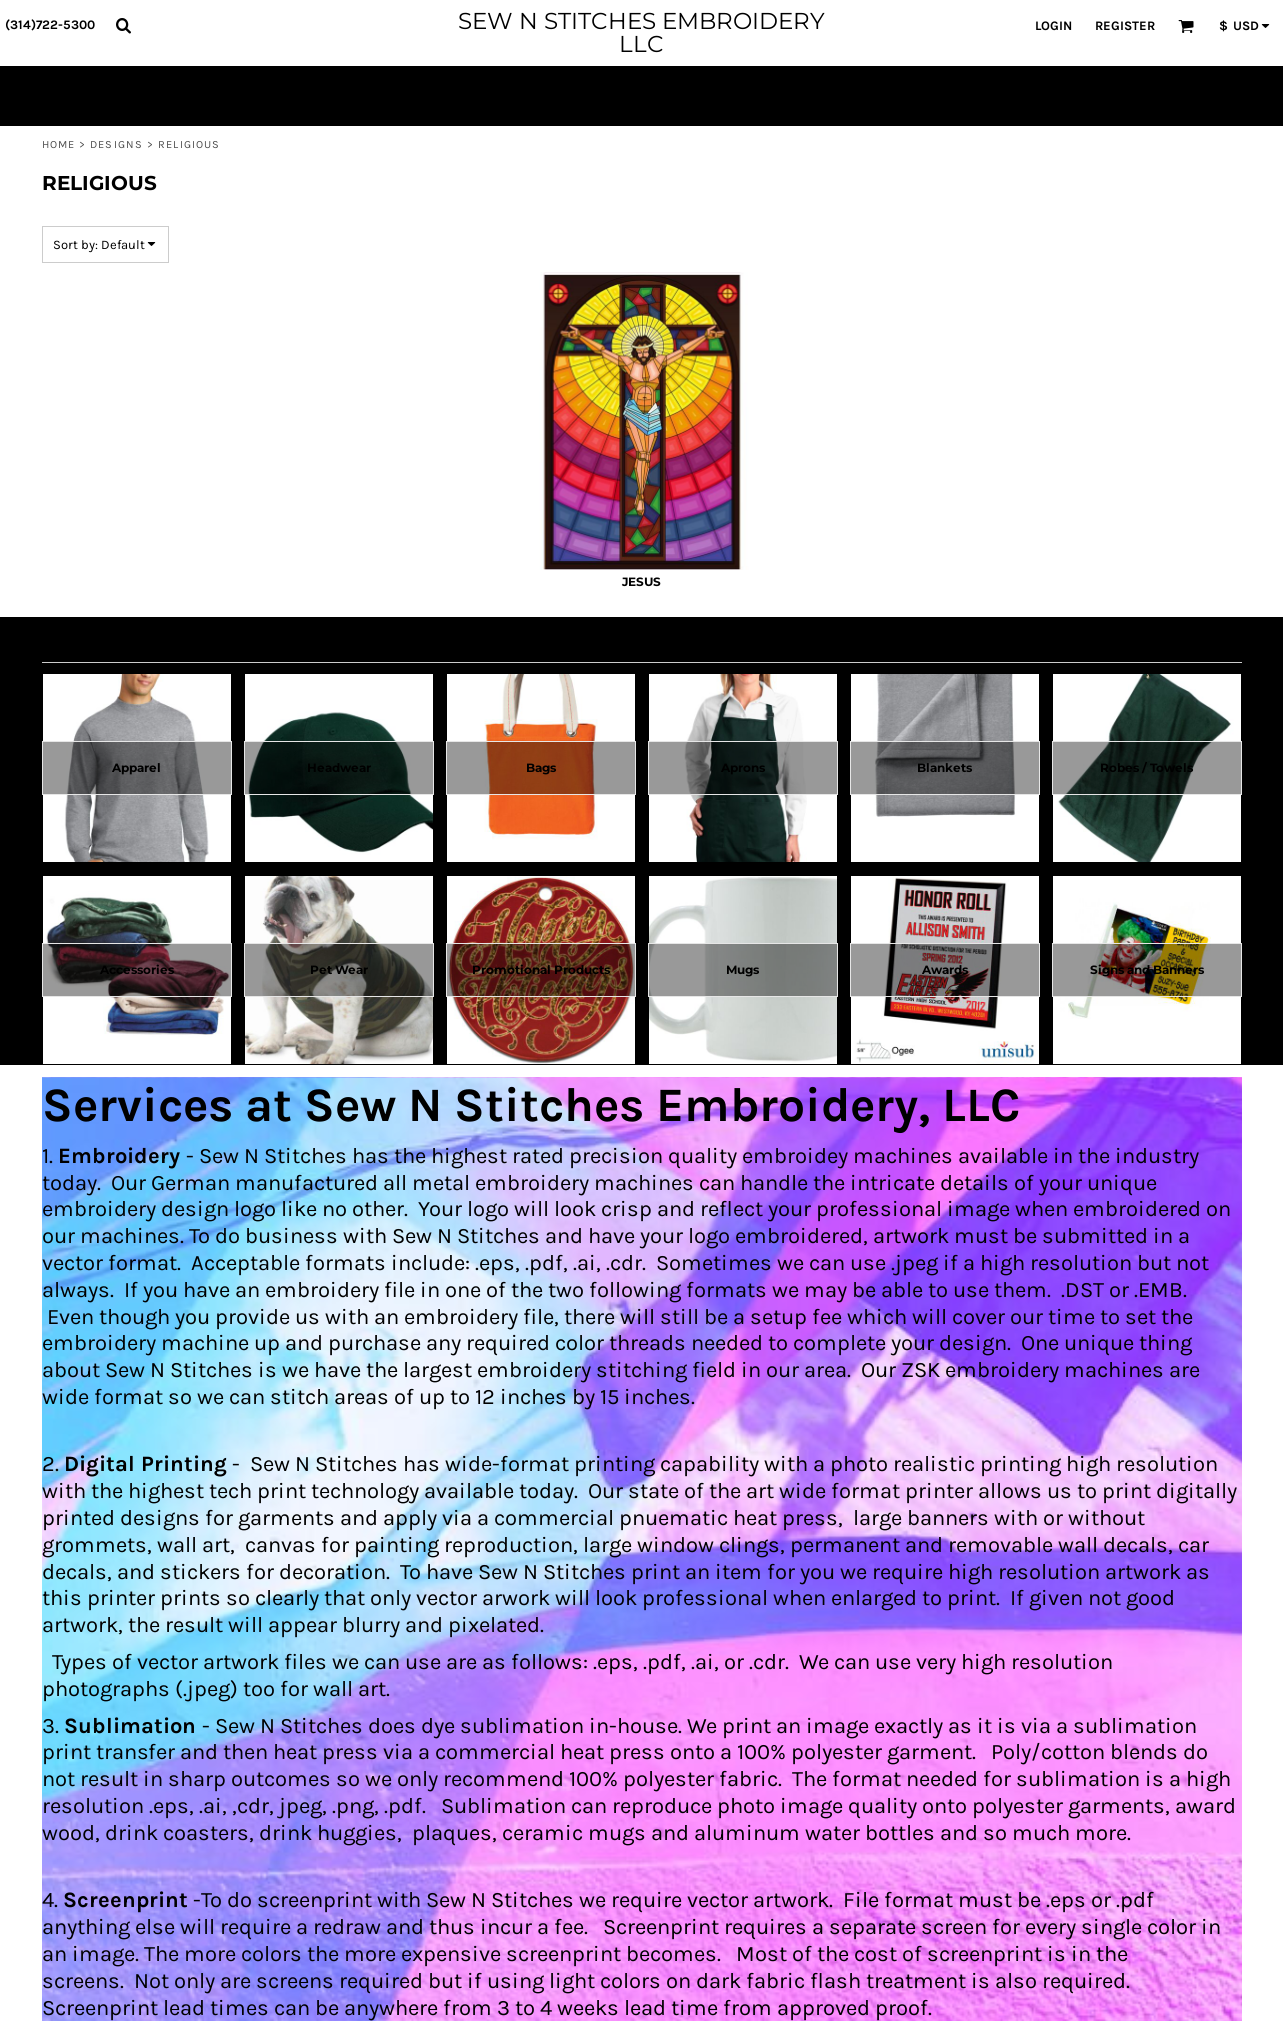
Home (58, 144)
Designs (116, 144)
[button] (123, 25)
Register (1125, 25)
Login (1053, 25)
